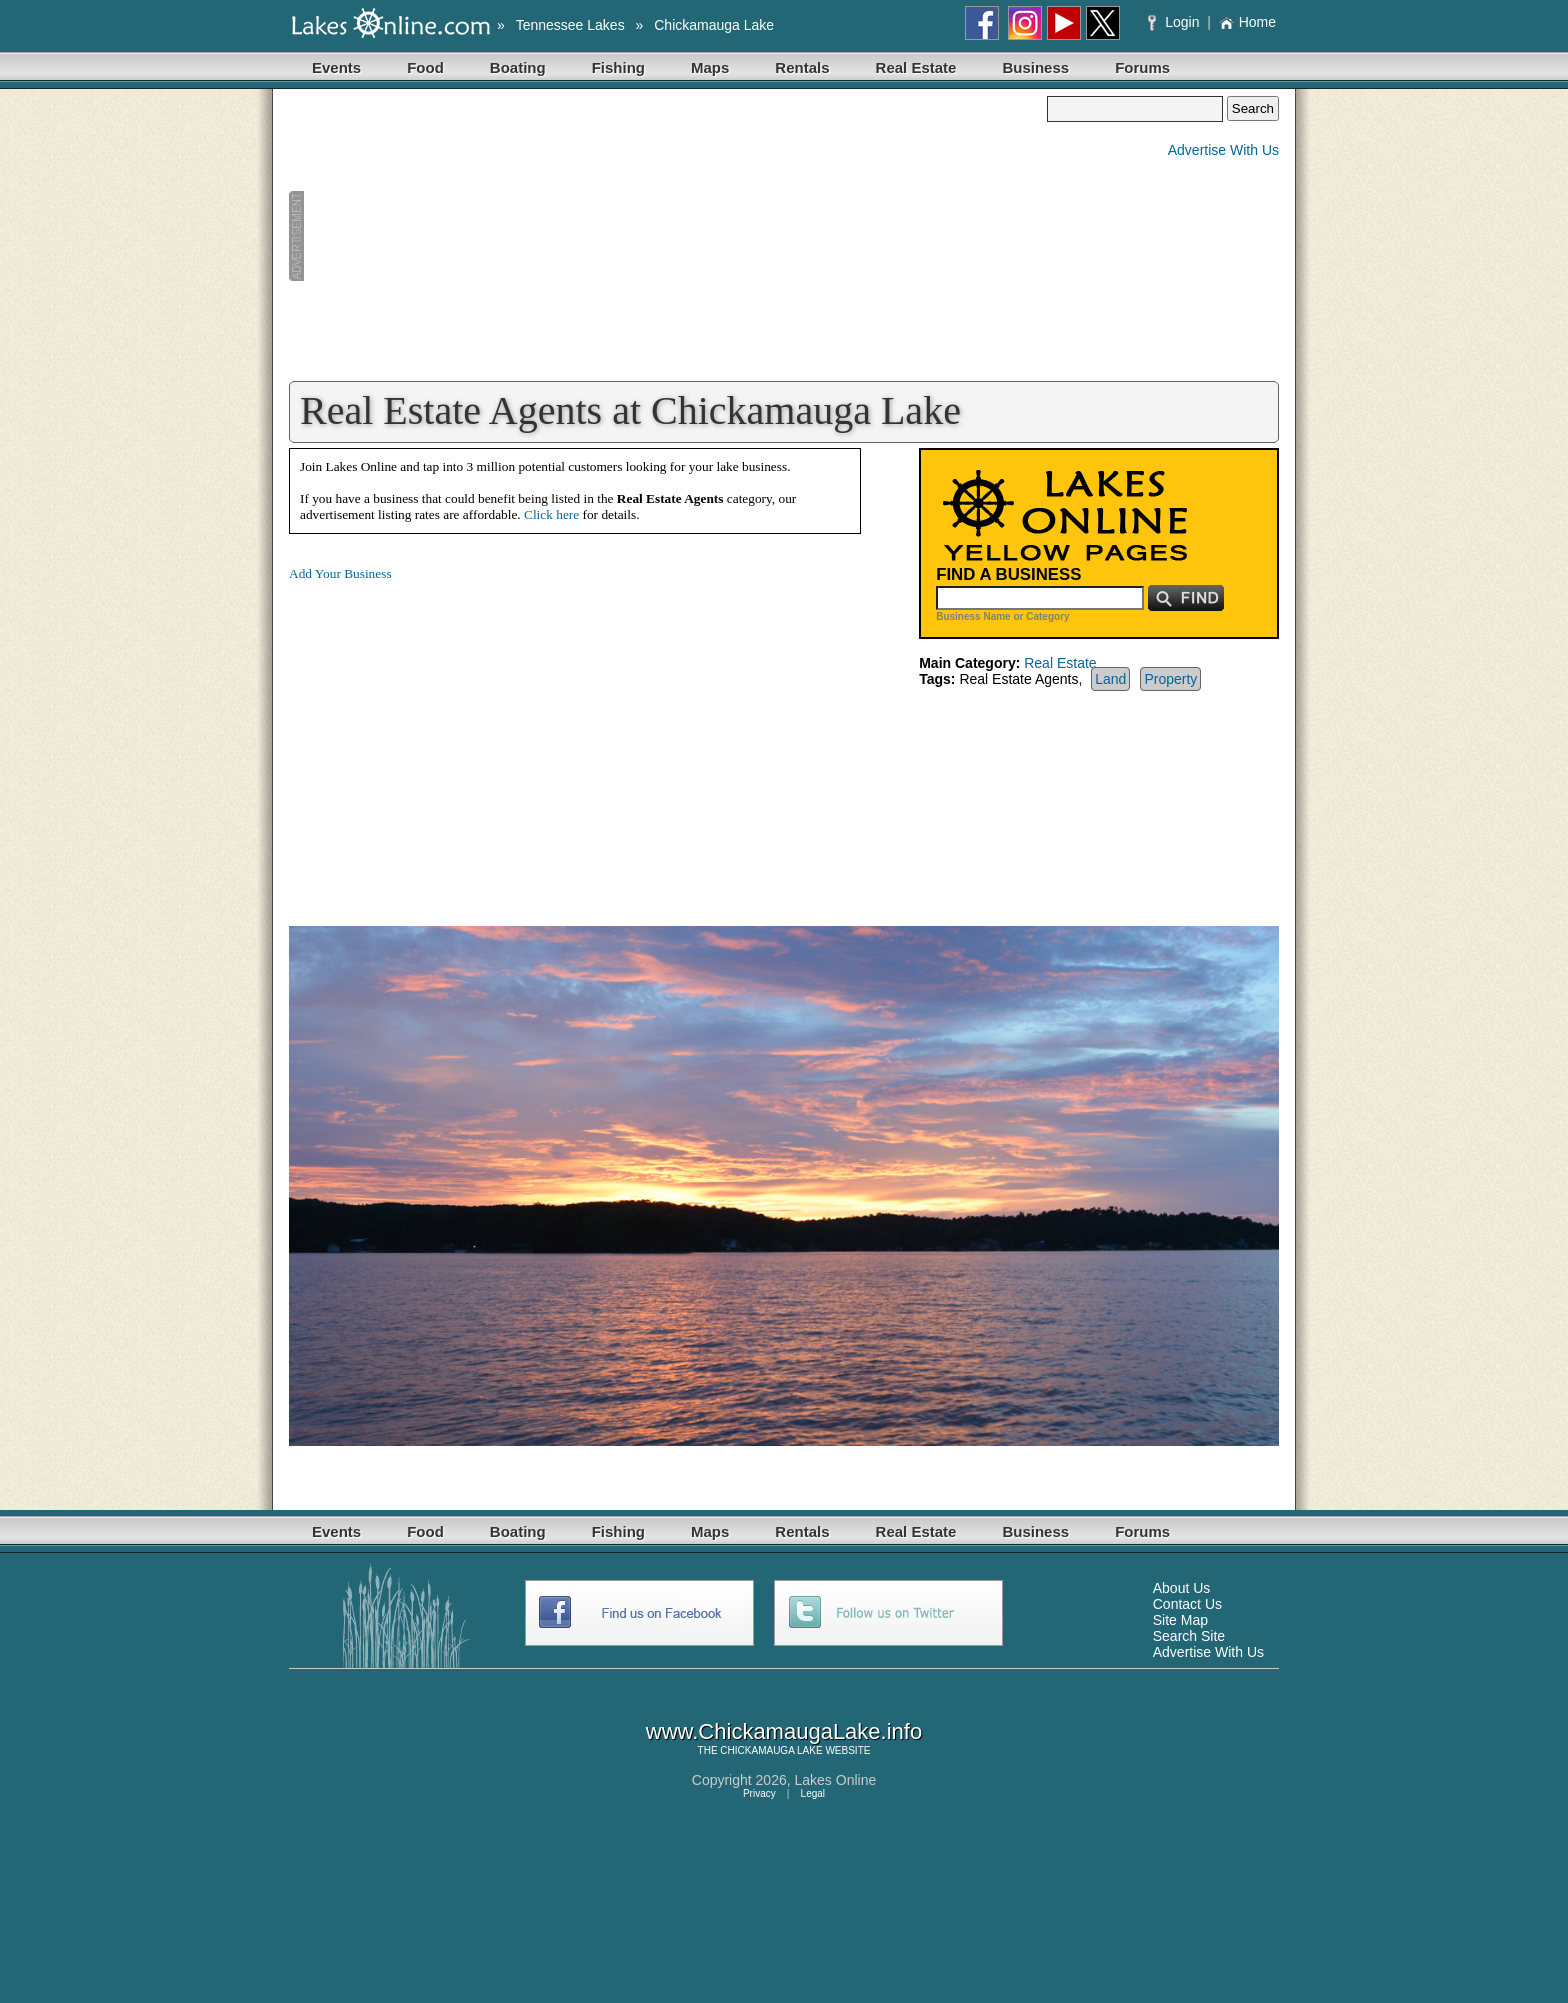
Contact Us (1187, 1604)
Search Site (1189, 1636)
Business (1035, 67)
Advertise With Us (1223, 150)
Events (336, 67)
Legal (813, 1793)
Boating (518, 67)
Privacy (759, 1793)
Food (425, 67)
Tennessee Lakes (570, 25)
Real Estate (916, 67)
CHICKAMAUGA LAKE (771, 1750)
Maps (710, 67)
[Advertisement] (668, 236)
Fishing (618, 67)
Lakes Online (836, 1780)
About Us (1182, 1588)
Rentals (802, 67)
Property (1170, 679)
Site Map (1180, 1620)
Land (1110, 679)
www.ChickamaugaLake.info (784, 1731)
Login (1175, 22)
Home (1247, 22)
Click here (551, 514)
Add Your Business (340, 573)
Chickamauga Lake (714, 25)
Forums (1142, 67)
